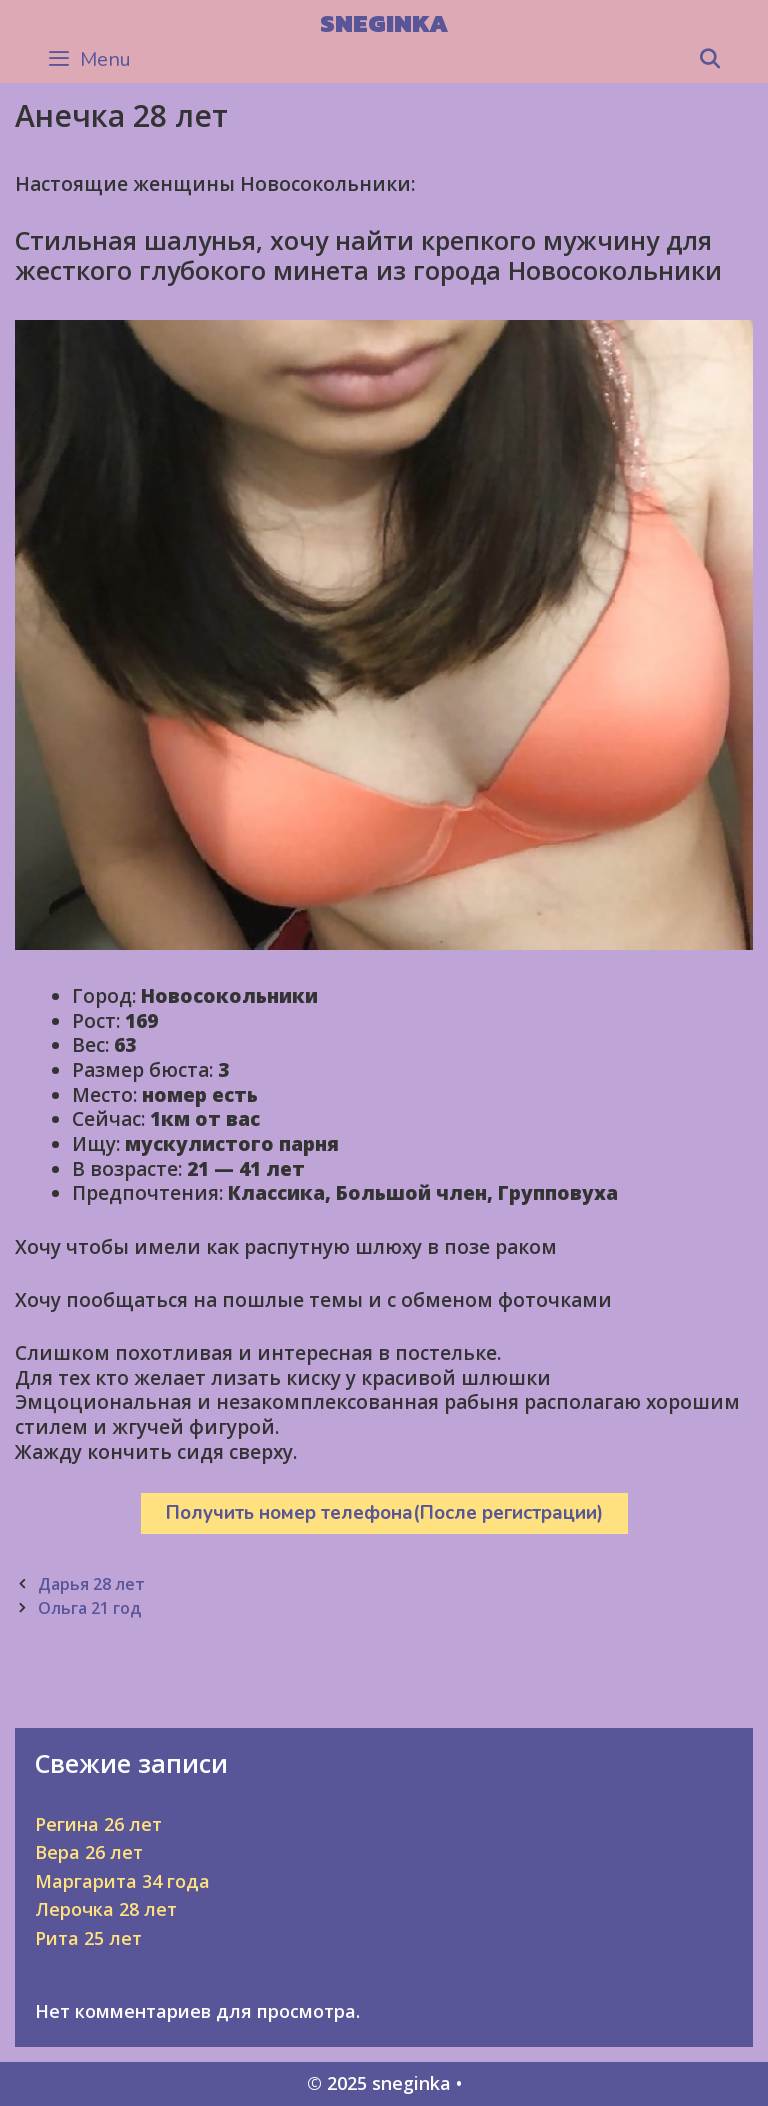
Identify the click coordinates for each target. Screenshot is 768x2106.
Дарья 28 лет (91, 1584)
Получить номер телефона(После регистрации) (384, 1513)
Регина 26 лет (98, 1824)
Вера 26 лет (89, 1852)
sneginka (384, 23)
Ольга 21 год (89, 1608)
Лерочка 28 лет (106, 1909)
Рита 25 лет (88, 1938)
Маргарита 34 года (122, 1881)
